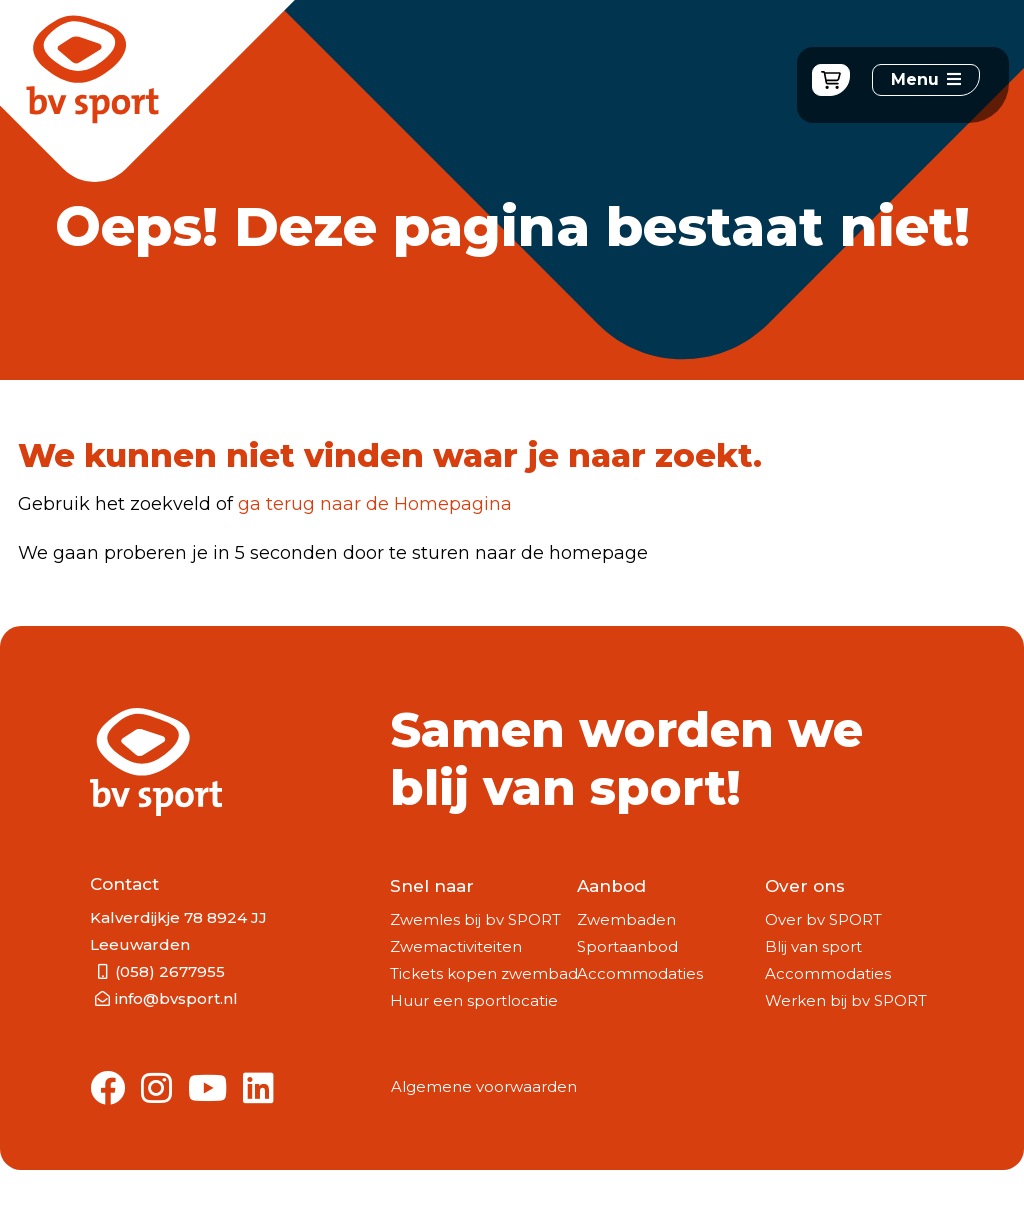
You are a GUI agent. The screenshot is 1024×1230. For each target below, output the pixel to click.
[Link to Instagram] (156, 1089)
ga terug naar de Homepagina (375, 504)
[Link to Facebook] (107, 1089)
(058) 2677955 (170, 971)
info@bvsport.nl (176, 998)
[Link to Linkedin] (258, 1089)
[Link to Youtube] (207, 1089)
